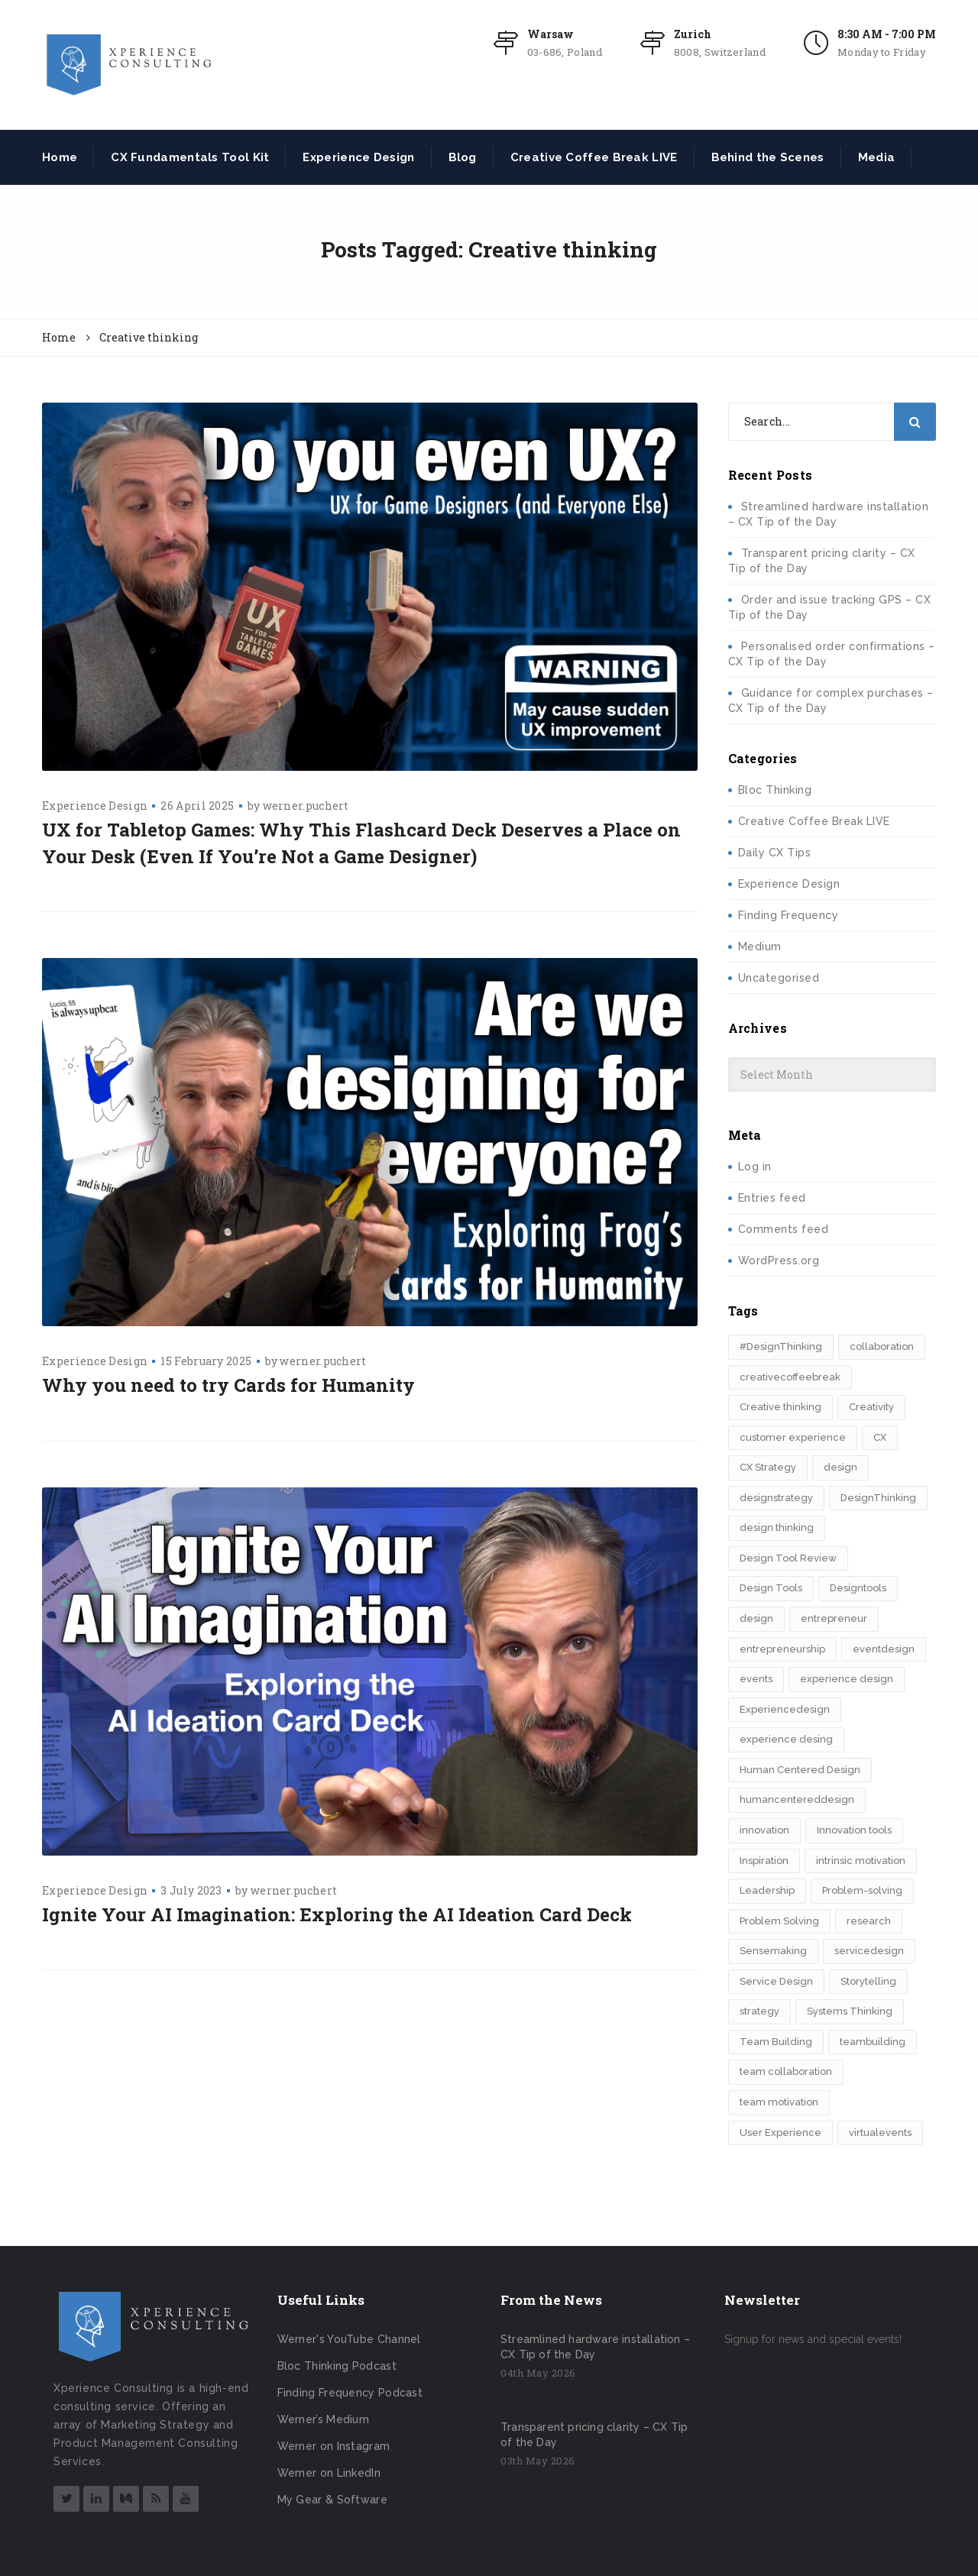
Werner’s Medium (323, 2419)
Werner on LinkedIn (329, 2473)
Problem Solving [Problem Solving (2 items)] (779, 1921)
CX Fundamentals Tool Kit (190, 157)
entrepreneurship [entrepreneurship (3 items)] (782, 1649)
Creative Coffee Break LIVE (594, 157)
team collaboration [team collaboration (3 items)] (786, 2071)
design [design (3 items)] (840, 1467)
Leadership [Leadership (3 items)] (767, 1890)
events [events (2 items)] (756, 1678)
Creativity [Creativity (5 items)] (871, 1407)
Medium (760, 946)
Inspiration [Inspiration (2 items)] (764, 1860)
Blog (463, 157)
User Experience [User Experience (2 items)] (780, 2132)
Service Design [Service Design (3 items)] (776, 1981)
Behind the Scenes (767, 157)
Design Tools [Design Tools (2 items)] (771, 1588)
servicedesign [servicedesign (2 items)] (869, 1950)
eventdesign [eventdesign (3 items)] (884, 1649)
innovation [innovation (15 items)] (764, 1830)
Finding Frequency (788, 915)
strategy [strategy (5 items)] (759, 2011)
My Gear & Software (332, 2499)
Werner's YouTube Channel (349, 2339)
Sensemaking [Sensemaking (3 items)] (773, 1950)
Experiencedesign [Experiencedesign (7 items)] (785, 1709)
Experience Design (358, 157)
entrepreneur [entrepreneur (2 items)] (834, 1618)
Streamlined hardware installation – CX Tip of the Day (595, 2347)
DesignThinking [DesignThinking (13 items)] (878, 1497)
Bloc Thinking (775, 790)
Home (59, 157)
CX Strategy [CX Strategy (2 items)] (768, 1467)
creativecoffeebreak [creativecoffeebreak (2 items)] (790, 1377)
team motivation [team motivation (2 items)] (779, 2102)
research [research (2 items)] (869, 1921)
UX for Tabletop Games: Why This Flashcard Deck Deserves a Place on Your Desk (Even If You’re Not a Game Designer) (361, 842)
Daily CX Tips (774, 852)
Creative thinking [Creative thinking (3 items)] (780, 1407)
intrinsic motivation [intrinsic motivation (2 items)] (860, 1860)
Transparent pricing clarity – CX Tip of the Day (594, 2434)
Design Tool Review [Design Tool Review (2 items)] (788, 1558)
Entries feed (772, 1198)
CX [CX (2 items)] (879, 1437)
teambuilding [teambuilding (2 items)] (872, 2041)
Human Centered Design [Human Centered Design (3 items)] (800, 1769)
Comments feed (783, 1229)
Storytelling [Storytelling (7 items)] (868, 1981)
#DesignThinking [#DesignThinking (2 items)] (781, 1346)
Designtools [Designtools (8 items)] (858, 1588)
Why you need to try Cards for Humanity (228, 1385)
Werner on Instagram (333, 2446)
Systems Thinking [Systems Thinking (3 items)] (849, 2011)
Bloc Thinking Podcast (337, 2366)
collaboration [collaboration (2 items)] (882, 1346)
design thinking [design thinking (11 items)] (777, 1527)
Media (876, 157)
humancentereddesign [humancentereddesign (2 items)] (797, 1799)
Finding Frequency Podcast (350, 2393)
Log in (755, 1166)
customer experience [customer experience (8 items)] (793, 1437)
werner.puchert (306, 805)
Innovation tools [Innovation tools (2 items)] (854, 1830)
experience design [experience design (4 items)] (846, 1678)
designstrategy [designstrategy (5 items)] (776, 1497)
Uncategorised (779, 978)
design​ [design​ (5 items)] (756, 1618)
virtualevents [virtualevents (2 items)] (880, 2132)
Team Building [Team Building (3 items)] (776, 2041)
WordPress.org (779, 1260)
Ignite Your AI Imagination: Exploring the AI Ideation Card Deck (337, 1914)
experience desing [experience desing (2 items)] (786, 1739)
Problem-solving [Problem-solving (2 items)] (862, 1890)
